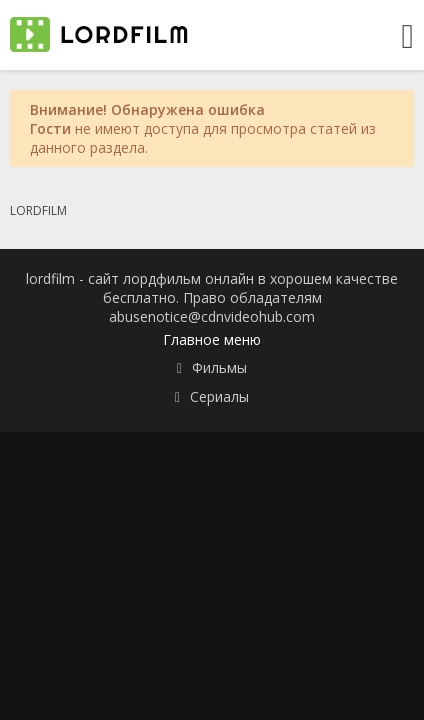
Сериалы (219, 396)
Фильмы (219, 367)
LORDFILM (38, 210)
